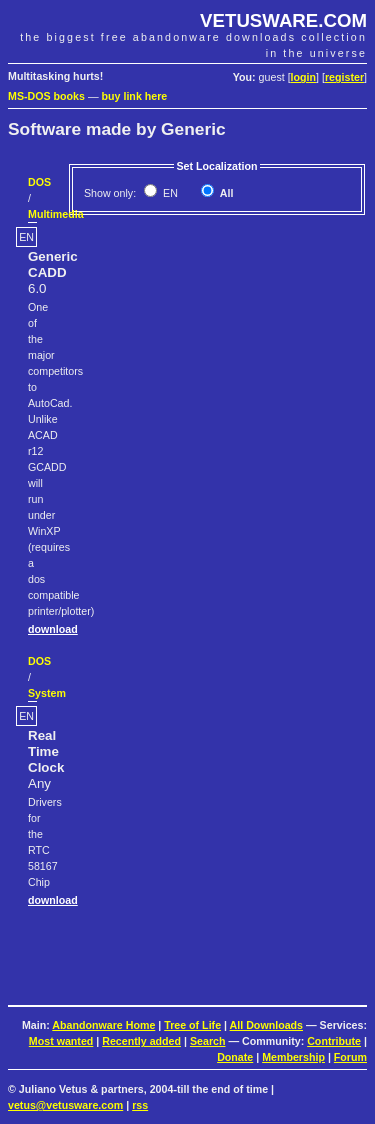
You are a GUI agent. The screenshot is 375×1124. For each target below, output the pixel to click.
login (303, 77)
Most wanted (61, 1041)
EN (169, 193)
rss (140, 1105)
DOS (39, 182)
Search (208, 1041)
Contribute (334, 1041)
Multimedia (56, 214)
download (53, 629)
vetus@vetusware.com (65, 1105)
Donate (235, 1057)
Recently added (141, 1041)
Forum (350, 1057)
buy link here (135, 96)
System (47, 693)
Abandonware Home (103, 1025)
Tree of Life (192, 1025)
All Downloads (266, 1025)
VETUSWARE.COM (283, 20)
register (344, 77)
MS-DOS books (46, 96)
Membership (293, 1057)
